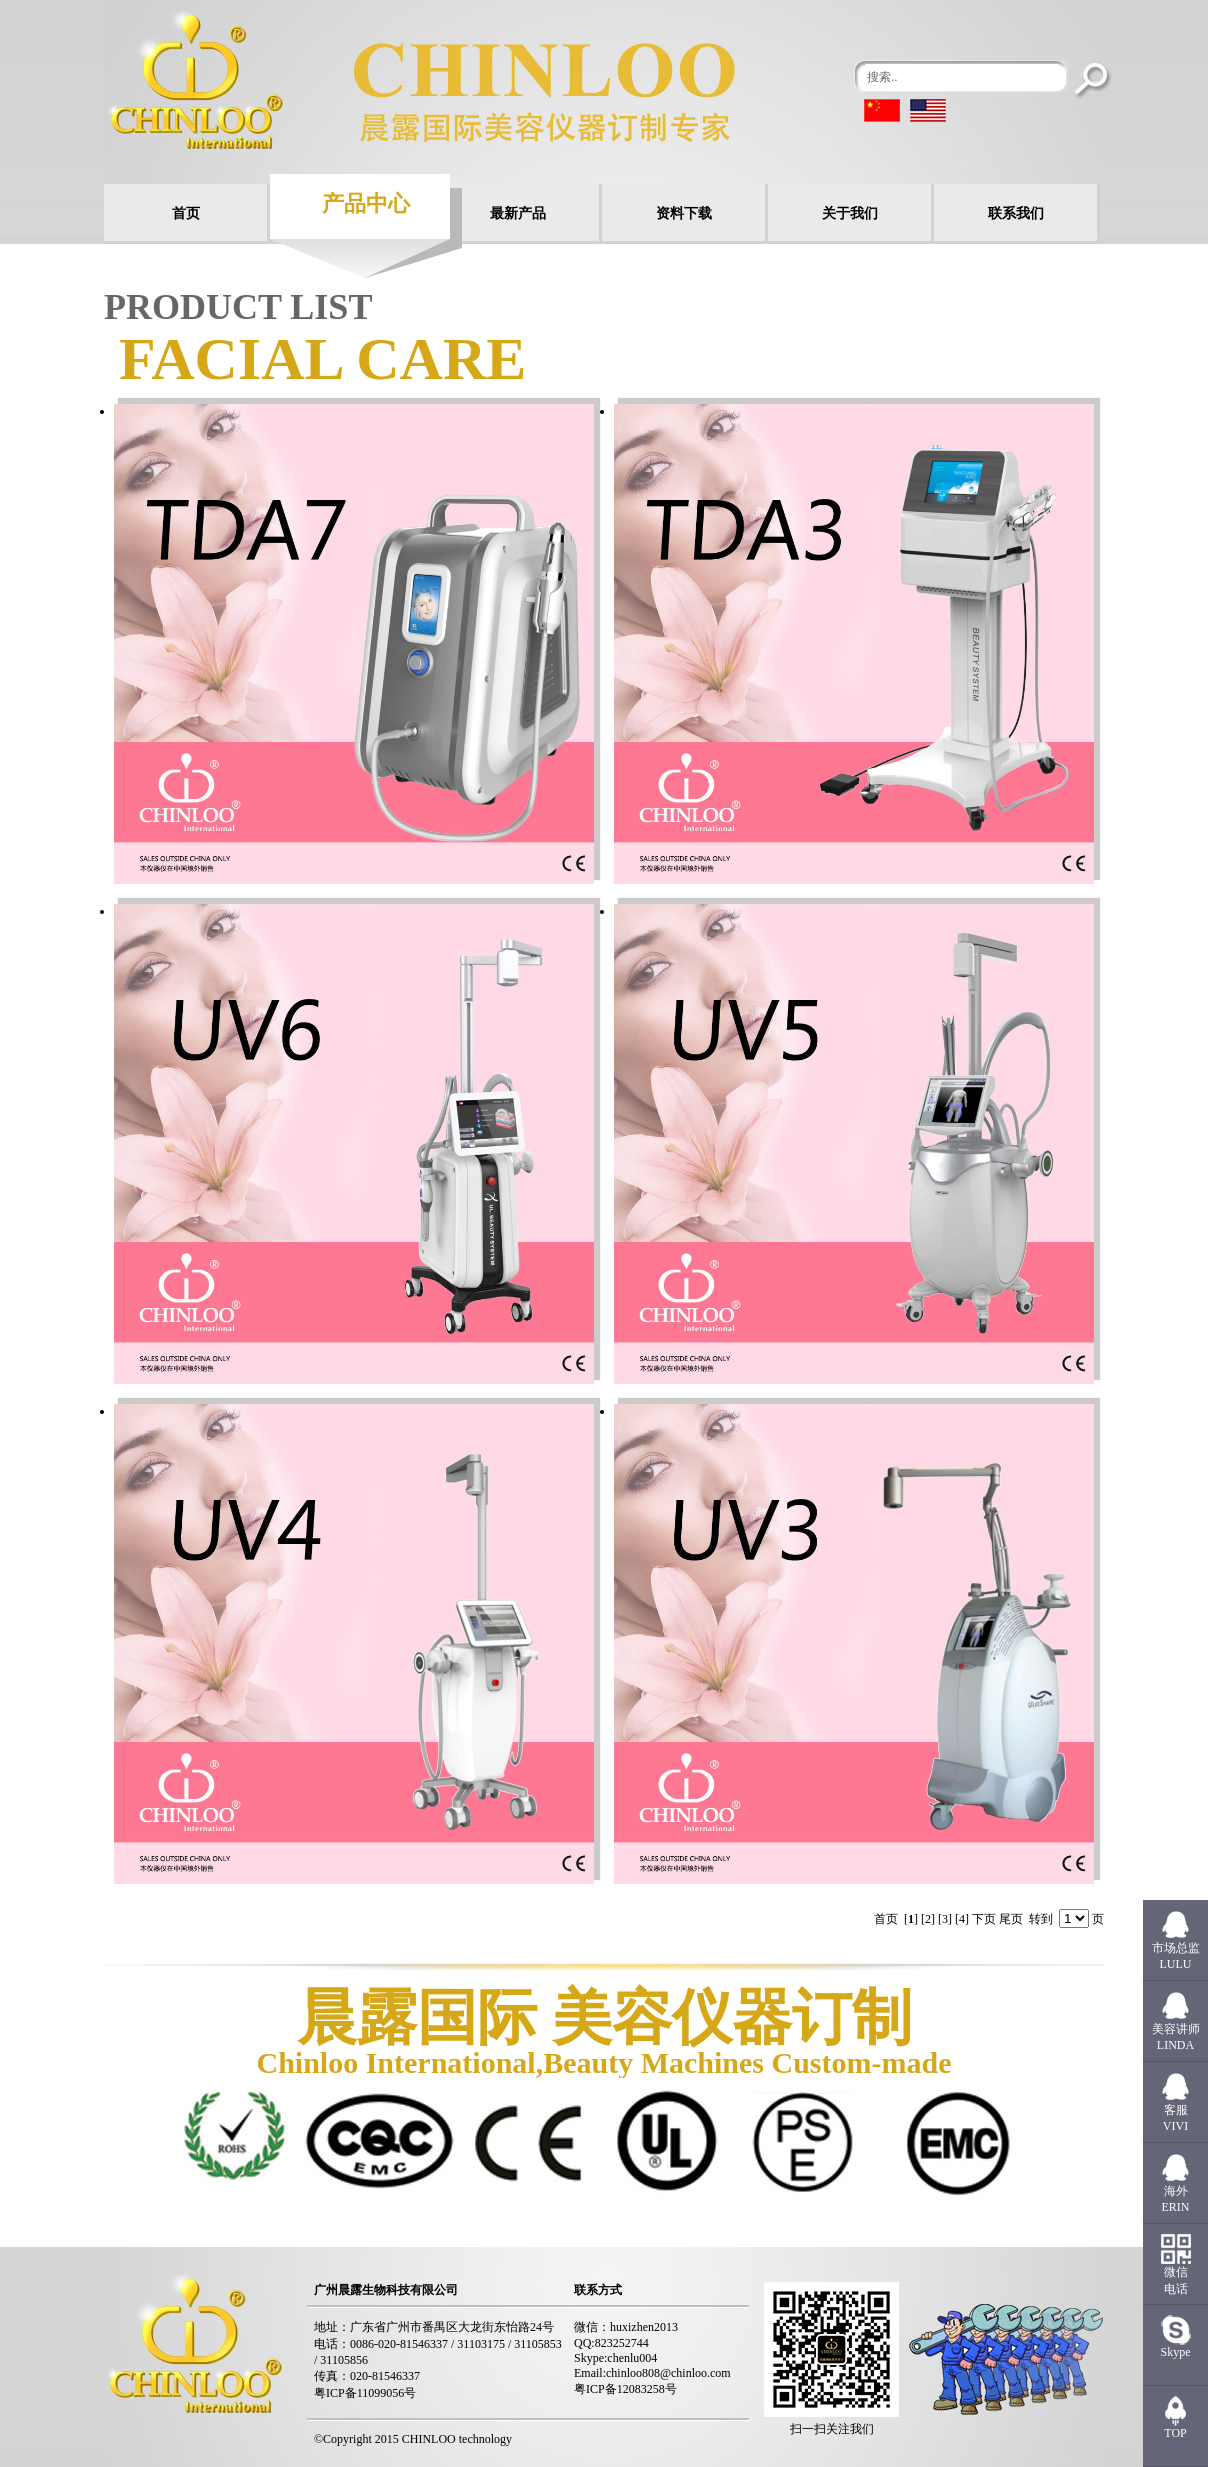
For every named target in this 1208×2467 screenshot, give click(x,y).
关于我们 (850, 213)
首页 (186, 213)
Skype (1176, 2352)
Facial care (322, 359)
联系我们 (1016, 213)
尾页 (1011, 1919)
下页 (984, 1919)
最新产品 (518, 213)
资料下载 (684, 213)
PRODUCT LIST (238, 307)
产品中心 (366, 203)
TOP (1175, 2433)
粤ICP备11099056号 (365, 2393)
